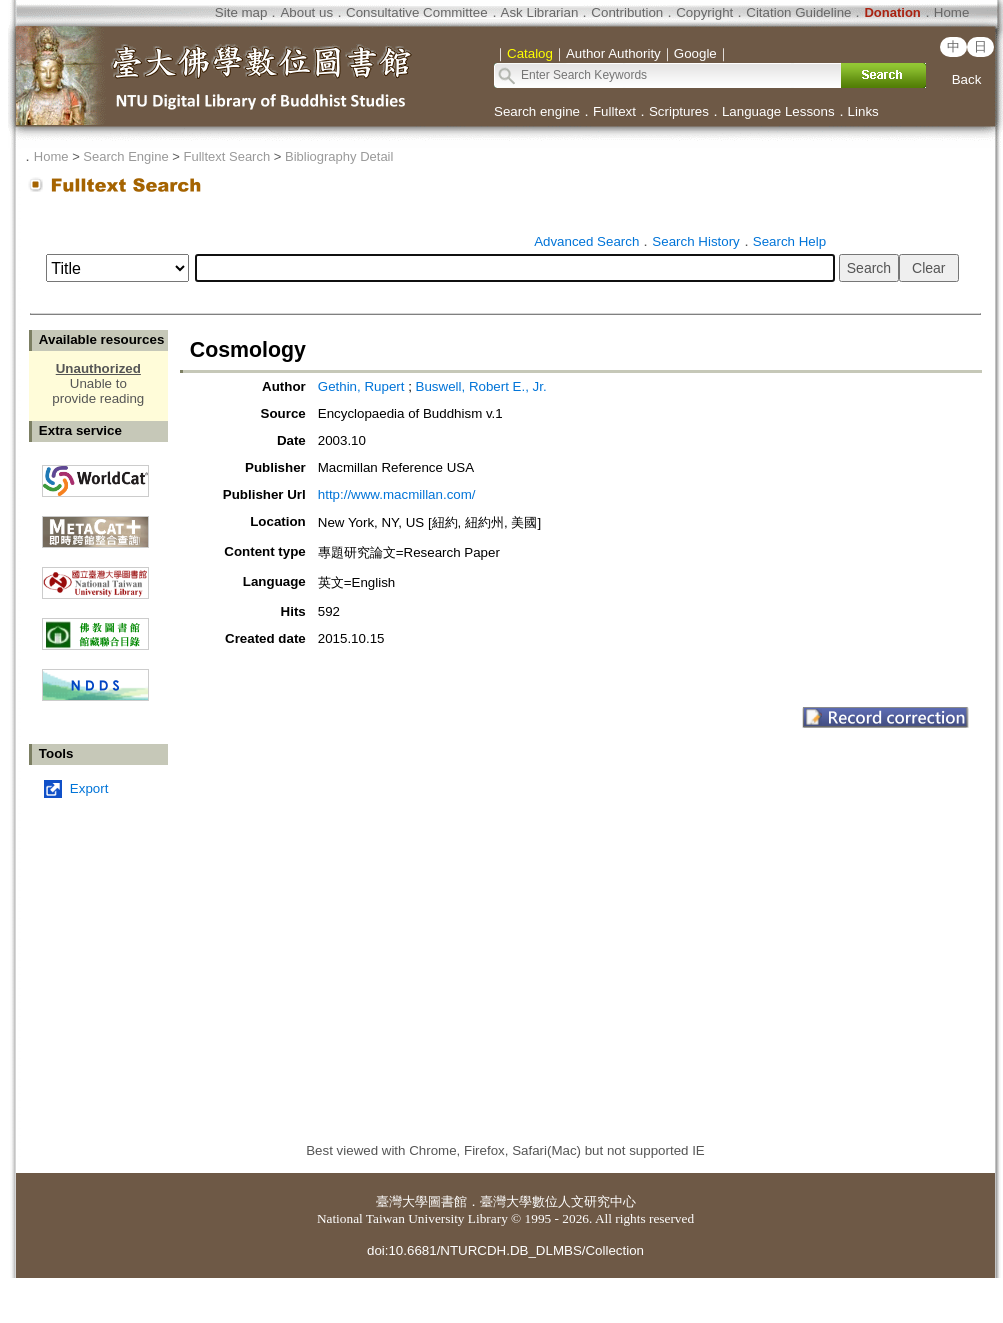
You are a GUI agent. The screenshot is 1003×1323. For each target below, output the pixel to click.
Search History (695, 241)
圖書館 (447, 1201)
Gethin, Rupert (363, 386)
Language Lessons (778, 111)
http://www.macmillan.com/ (397, 494)
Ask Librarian (540, 12)
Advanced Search (586, 241)
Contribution (627, 12)
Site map (241, 12)
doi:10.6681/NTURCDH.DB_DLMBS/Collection (505, 1250)
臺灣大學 (402, 1201)
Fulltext (614, 111)
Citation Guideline (798, 12)
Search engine (537, 111)
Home (952, 12)
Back (967, 79)
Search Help (789, 241)
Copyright (704, 12)
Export (89, 788)
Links (863, 111)
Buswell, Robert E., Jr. (481, 386)
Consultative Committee (416, 12)
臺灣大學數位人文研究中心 (558, 1201)
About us (306, 12)
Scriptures (679, 111)
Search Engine (125, 156)
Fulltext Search (226, 156)
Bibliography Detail (339, 156)
